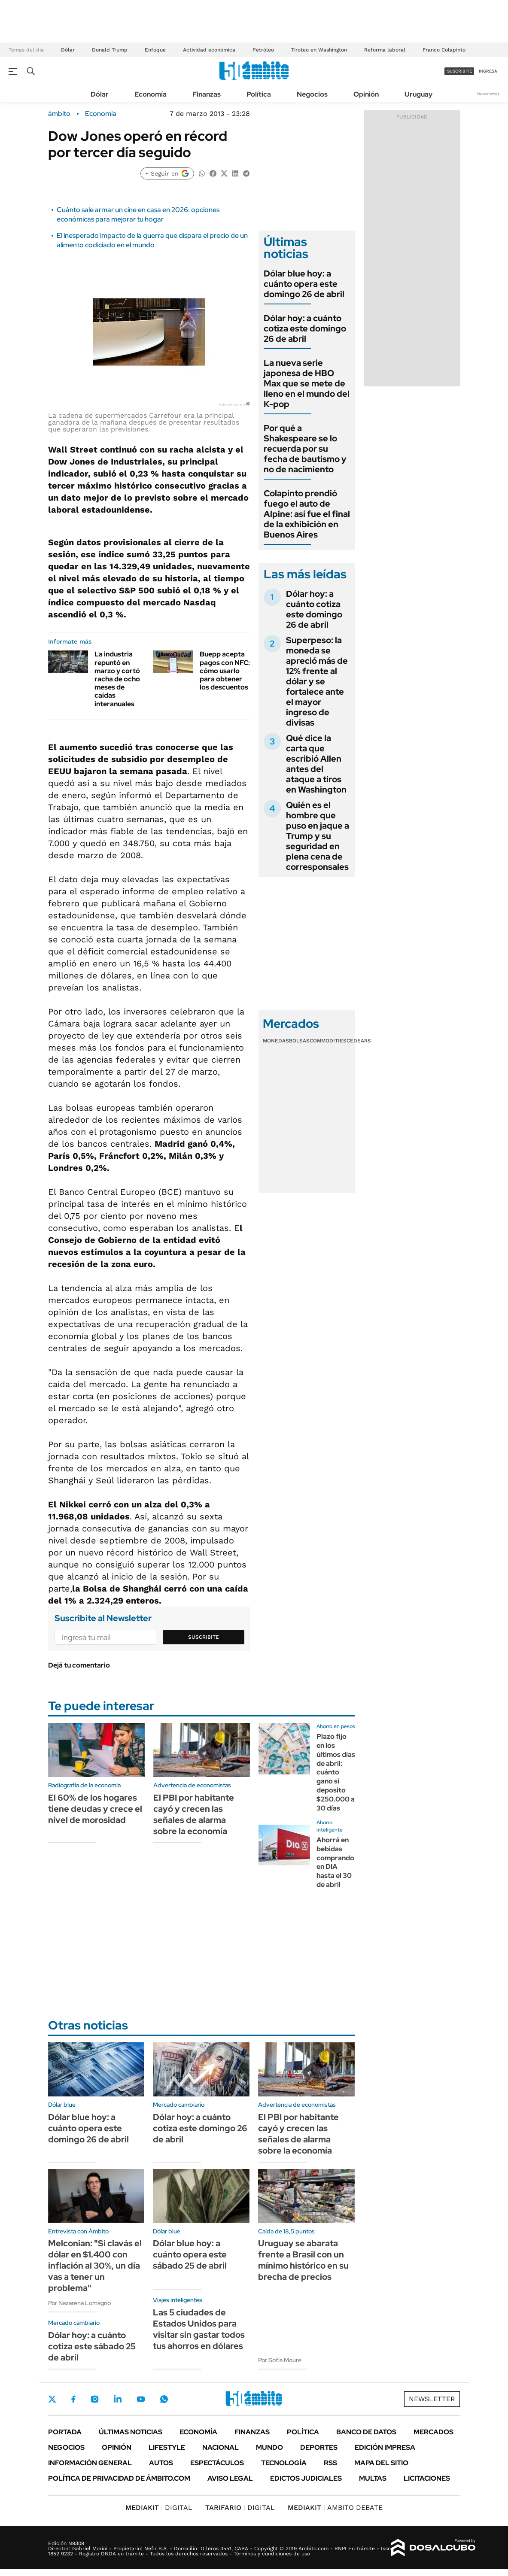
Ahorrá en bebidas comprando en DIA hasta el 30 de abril (335, 1862)
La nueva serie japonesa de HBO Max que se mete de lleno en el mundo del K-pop (307, 383)
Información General (90, 2462)
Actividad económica (209, 50)
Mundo (269, 2447)
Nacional (220, 2447)
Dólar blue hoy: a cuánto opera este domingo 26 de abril (304, 284)
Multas (372, 2478)
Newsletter (488, 93)
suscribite (459, 71)
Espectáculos (217, 2462)
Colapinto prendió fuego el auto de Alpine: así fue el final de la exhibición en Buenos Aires (307, 514)
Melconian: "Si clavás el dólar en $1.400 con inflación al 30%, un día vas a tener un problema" (95, 2265)
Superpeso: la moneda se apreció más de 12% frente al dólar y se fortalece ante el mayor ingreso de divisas (317, 681)
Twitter (52, 2399)
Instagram (94, 2399)
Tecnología (284, 2462)
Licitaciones (427, 2478)
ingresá (488, 71)
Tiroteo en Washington (319, 50)
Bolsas (299, 1041)
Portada (65, 2431)
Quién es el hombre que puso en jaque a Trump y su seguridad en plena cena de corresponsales (317, 835)
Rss (330, 2462)
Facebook (73, 2399)
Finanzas (206, 94)
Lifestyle (167, 2447)
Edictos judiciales (306, 2478)
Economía (150, 94)
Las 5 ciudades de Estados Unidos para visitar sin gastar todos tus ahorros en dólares (199, 2329)
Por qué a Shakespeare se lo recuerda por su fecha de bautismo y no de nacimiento (305, 448)
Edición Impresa (385, 2447)
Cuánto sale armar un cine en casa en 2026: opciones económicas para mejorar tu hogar (138, 214)
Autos (161, 2462)
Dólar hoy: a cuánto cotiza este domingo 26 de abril (305, 328)
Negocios (312, 94)
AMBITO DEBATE (335, 2507)
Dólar (68, 50)
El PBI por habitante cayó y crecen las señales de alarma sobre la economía (193, 1814)
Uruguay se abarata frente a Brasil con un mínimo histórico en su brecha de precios (303, 2260)
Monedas (276, 1041)
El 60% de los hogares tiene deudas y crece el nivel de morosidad (95, 1809)
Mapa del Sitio (381, 2462)
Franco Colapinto (444, 50)
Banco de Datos (366, 2431)
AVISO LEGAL (230, 2478)
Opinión (366, 94)
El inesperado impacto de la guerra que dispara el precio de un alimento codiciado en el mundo (152, 240)
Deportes (319, 2447)
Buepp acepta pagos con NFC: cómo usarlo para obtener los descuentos (225, 671)
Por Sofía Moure (279, 2360)
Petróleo (263, 50)
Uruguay (418, 94)
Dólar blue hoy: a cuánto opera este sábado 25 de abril (190, 2254)
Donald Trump (110, 50)
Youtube (141, 2399)
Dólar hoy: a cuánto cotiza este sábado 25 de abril (92, 2346)
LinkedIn (118, 2399)
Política (258, 94)
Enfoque (155, 50)
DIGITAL (158, 2507)
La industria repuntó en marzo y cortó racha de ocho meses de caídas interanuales (117, 679)
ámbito (59, 113)
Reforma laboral (384, 50)
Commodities (328, 1041)
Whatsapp (164, 2399)
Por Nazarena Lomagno (79, 2303)
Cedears (359, 1041)
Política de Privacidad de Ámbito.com (119, 2478)
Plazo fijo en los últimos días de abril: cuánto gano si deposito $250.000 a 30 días (335, 1772)
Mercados (433, 2431)
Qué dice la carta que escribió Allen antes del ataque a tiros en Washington (316, 763)
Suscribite (203, 1637)
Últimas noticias (130, 2431)
